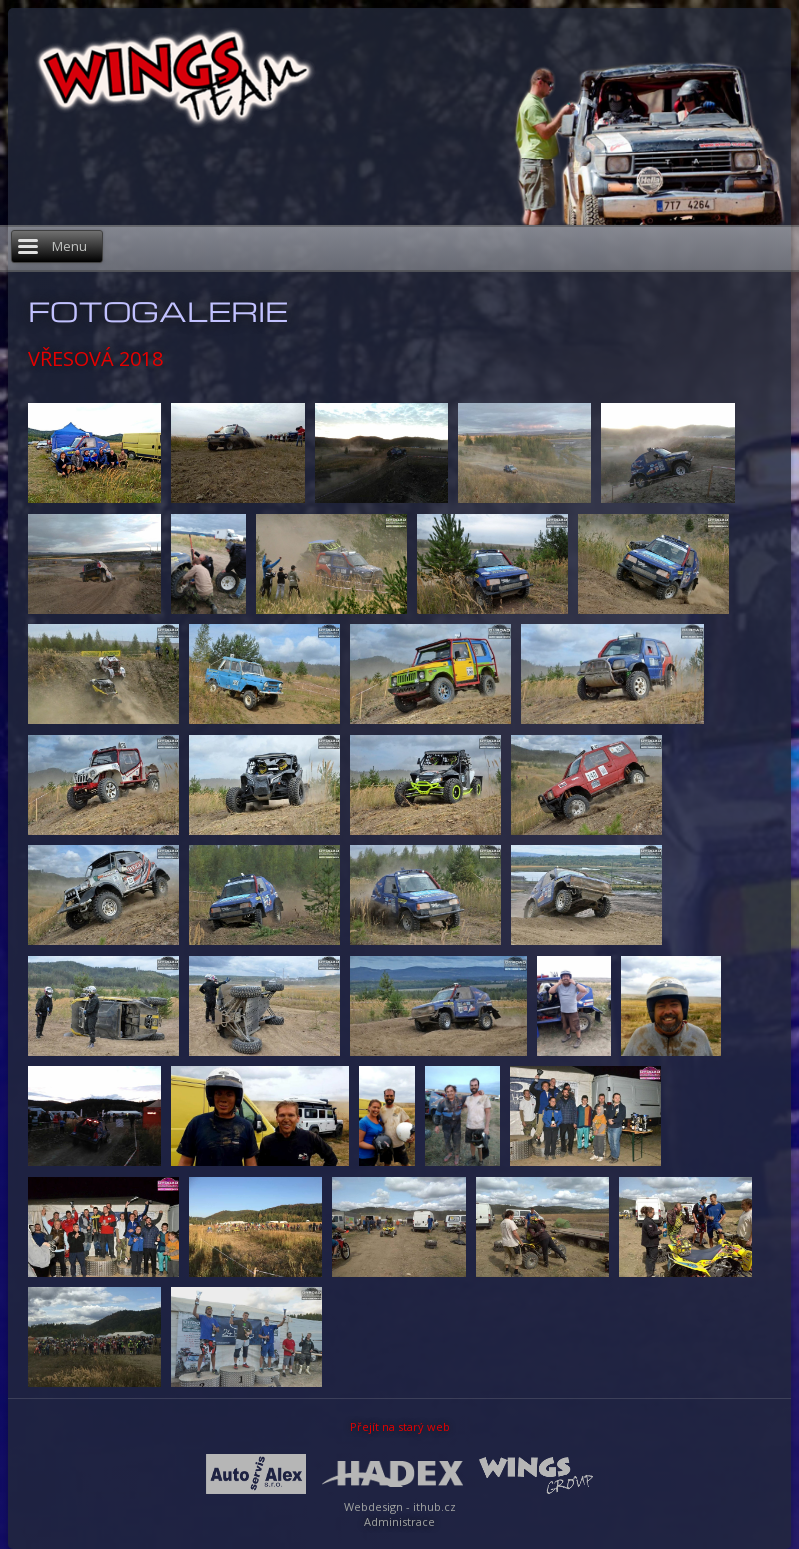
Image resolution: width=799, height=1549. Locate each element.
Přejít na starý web (400, 1426)
